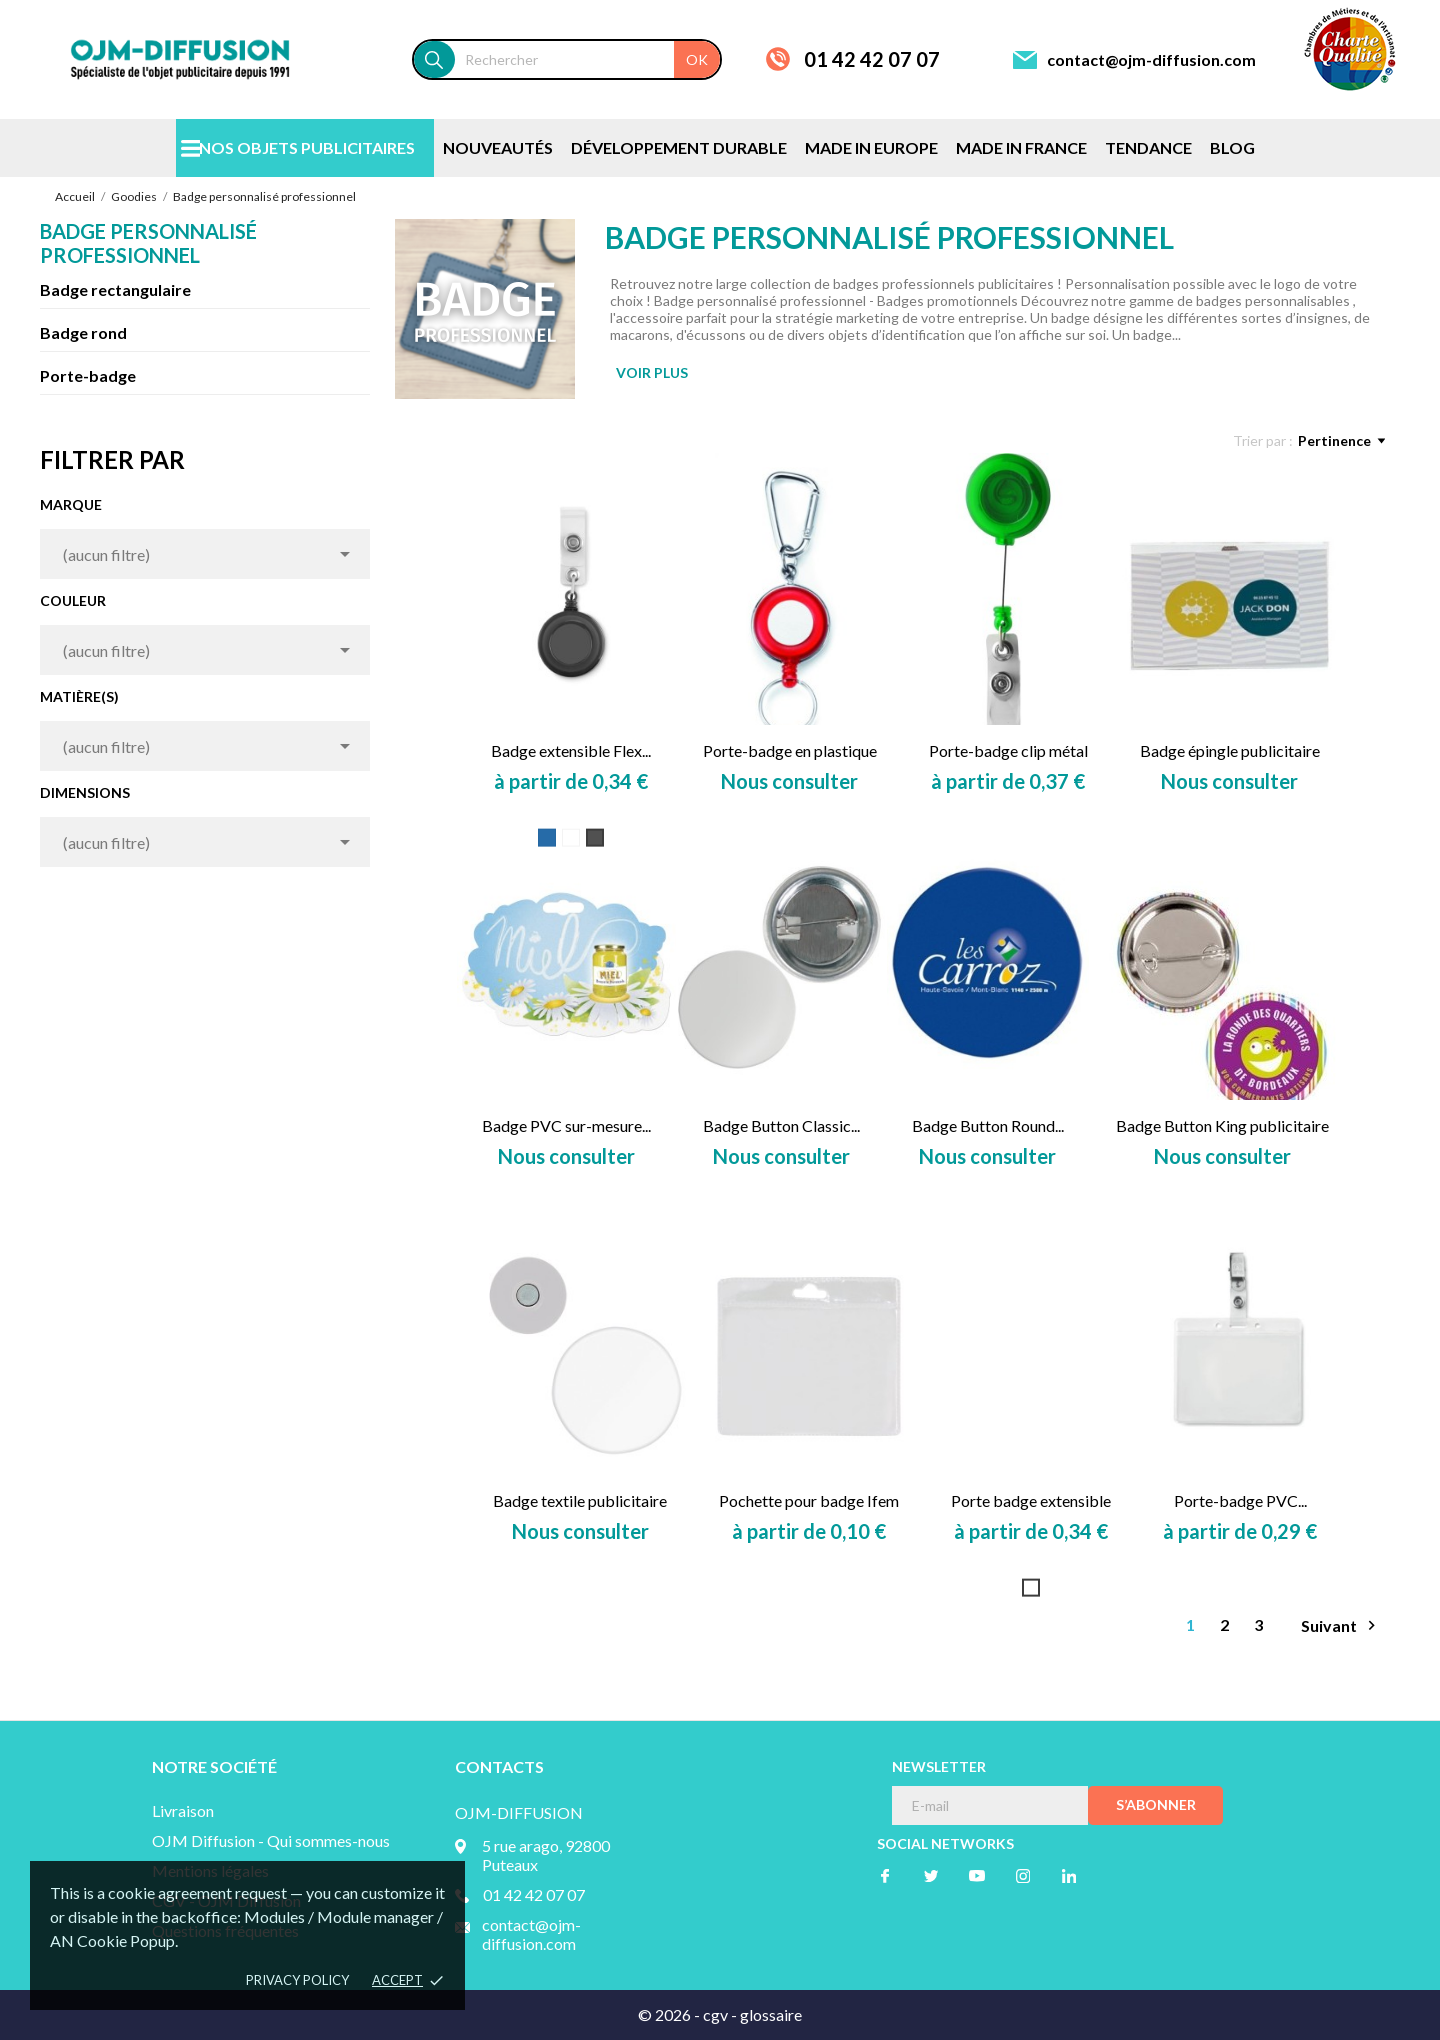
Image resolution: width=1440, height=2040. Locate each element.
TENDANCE (1148, 147)
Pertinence (1341, 441)
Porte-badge (88, 375)
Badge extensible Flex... (571, 750)
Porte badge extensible (1031, 1500)
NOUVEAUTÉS (498, 147)
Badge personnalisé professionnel (148, 243)
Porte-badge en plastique (790, 750)
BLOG (1232, 147)
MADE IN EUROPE (871, 147)
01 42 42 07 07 (872, 59)
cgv (715, 2014)
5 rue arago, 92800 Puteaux (546, 1855)
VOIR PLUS (652, 372)
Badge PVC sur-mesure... (566, 1125)
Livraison (183, 1810)
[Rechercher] (587, 59)
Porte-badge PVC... (1240, 1500)
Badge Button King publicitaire (1222, 1125)
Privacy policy (297, 1980)
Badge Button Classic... (781, 1125)
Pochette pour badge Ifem (809, 1500)
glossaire (771, 2014)
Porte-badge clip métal (1008, 750)
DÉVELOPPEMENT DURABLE (679, 147)
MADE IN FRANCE (1021, 147)
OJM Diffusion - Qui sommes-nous (271, 1840)
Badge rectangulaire (115, 289)
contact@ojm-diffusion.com (1151, 59)
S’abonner (1156, 1804)
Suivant (1341, 1625)
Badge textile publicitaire (580, 1500)
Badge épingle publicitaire (1230, 750)
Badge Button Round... (988, 1125)
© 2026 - (670, 2014)
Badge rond (83, 332)
